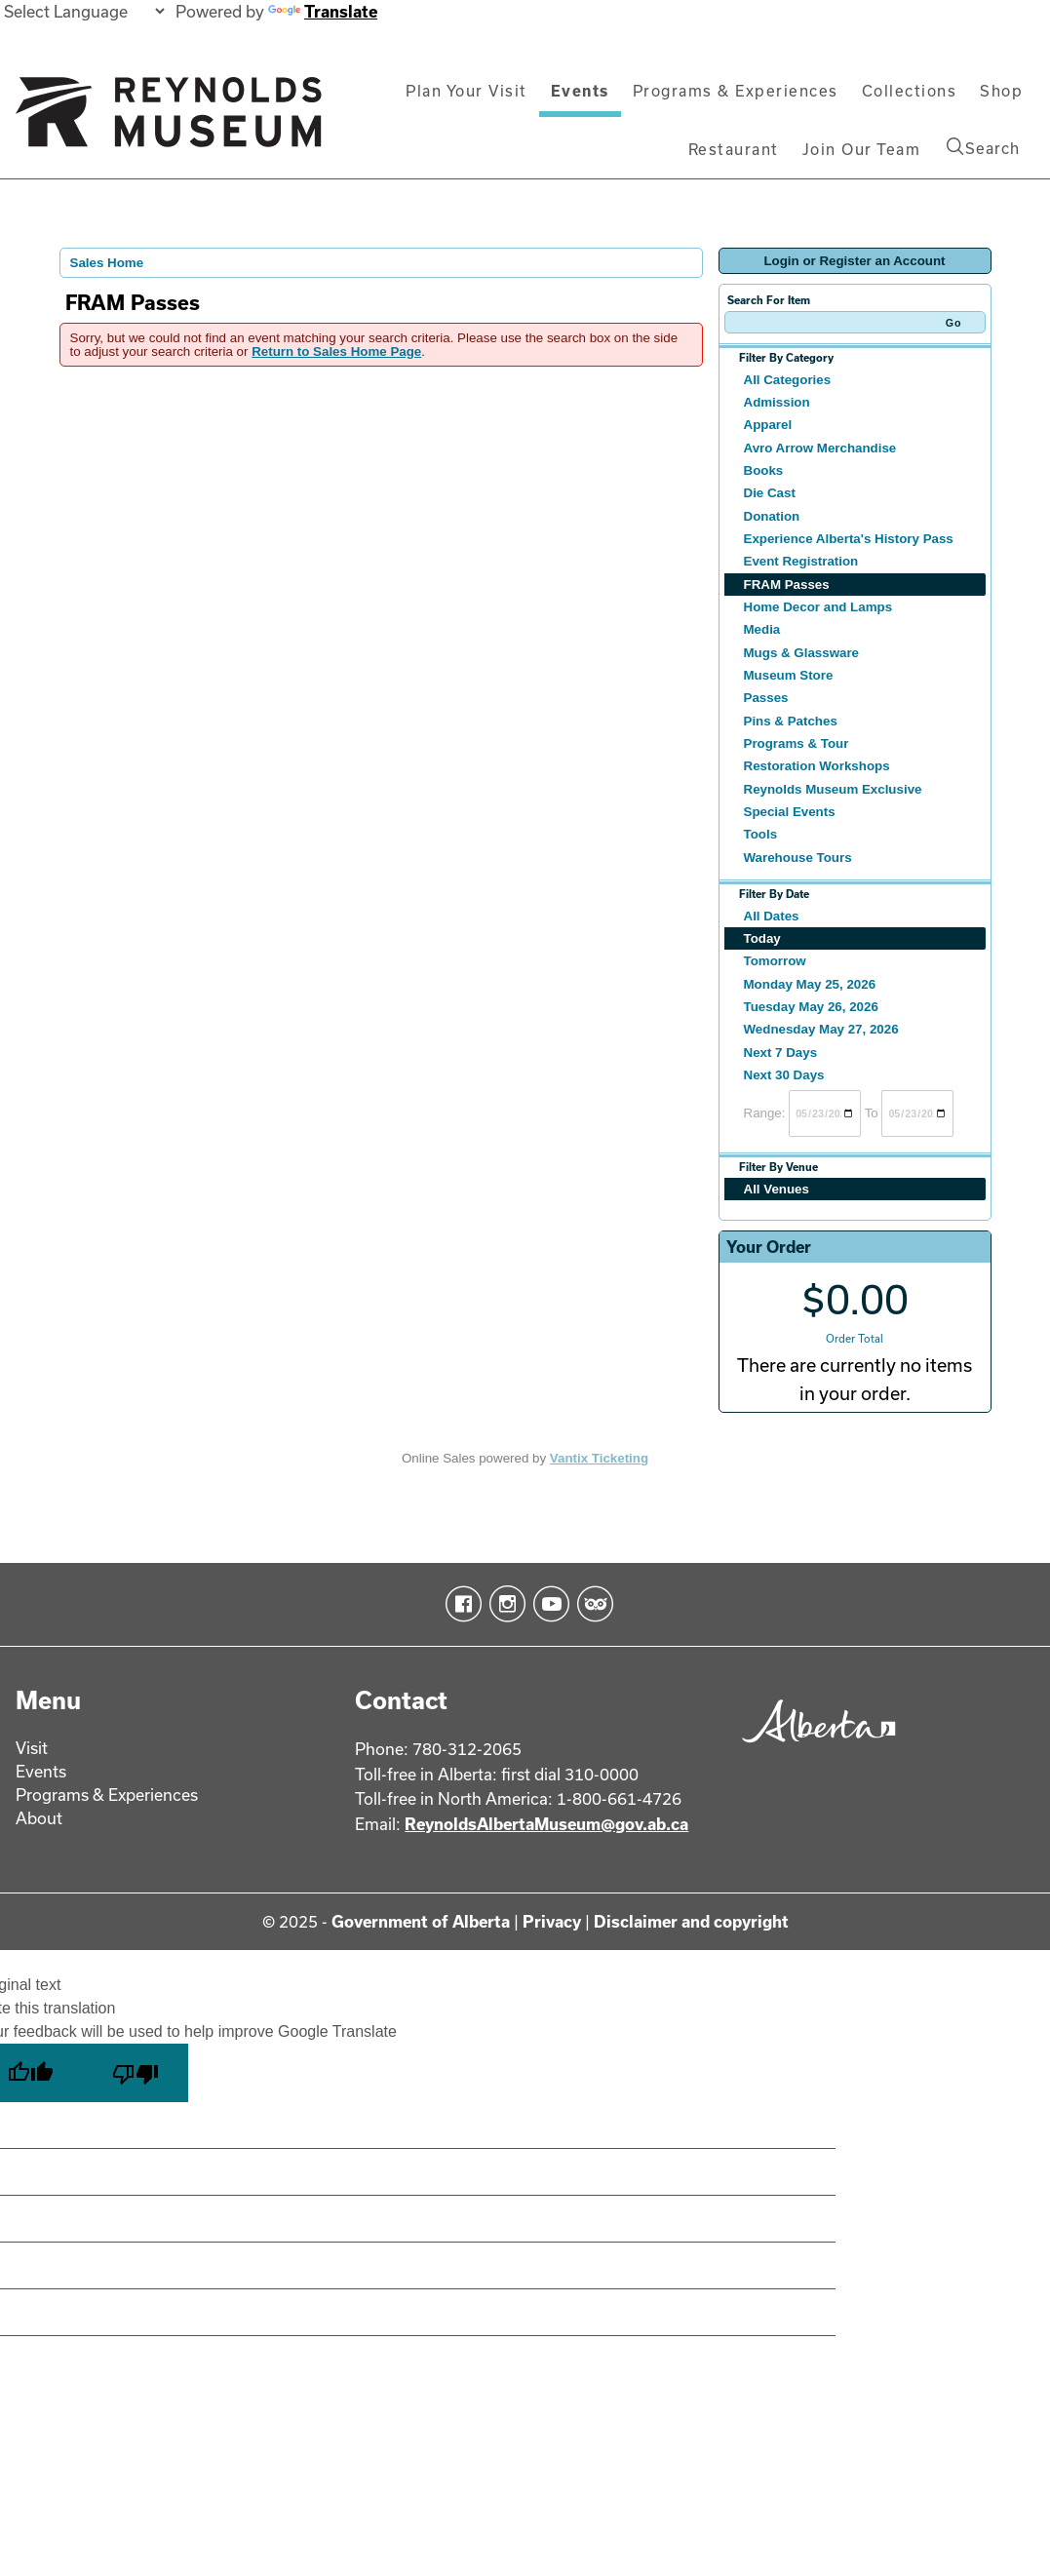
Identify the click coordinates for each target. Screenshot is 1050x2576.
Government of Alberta (420, 1921)
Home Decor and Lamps (818, 607)
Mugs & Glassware (802, 652)
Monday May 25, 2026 (810, 984)
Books (764, 470)
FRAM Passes (787, 584)
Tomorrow (775, 961)
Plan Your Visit (466, 90)
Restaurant (733, 149)
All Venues (776, 1189)
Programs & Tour (796, 743)
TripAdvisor (591, 1603)
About (39, 1818)
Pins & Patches (790, 721)
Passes (766, 697)
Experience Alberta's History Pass (848, 538)
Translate (322, 11)
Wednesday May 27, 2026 (821, 1029)
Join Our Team (861, 149)
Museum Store (789, 675)
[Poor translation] (135, 2073)
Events (580, 90)
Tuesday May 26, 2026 (811, 1006)
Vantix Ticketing (599, 1458)
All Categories (788, 379)
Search (983, 147)
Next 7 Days (781, 1052)
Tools (761, 834)
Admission (777, 402)
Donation (772, 516)
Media (762, 629)
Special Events (790, 811)
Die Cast (770, 493)
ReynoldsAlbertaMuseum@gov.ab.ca (546, 1824)
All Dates (771, 916)
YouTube (547, 1603)
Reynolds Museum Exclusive (833, 789)
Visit (32, 1747)
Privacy (552, 1921)
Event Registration (801, 561)
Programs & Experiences (735, 90)
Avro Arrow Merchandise (820, 448)
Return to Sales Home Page (336, 351)
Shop (1001, 90)
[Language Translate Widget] (84, 11)
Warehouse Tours (798, 857)
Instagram (503, 1603)
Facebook (460, 1603)
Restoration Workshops (817, 766)
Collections (909, 90)
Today (762, 938)
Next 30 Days (784, 1075)
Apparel (768, 424)
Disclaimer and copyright (691, 1921)
